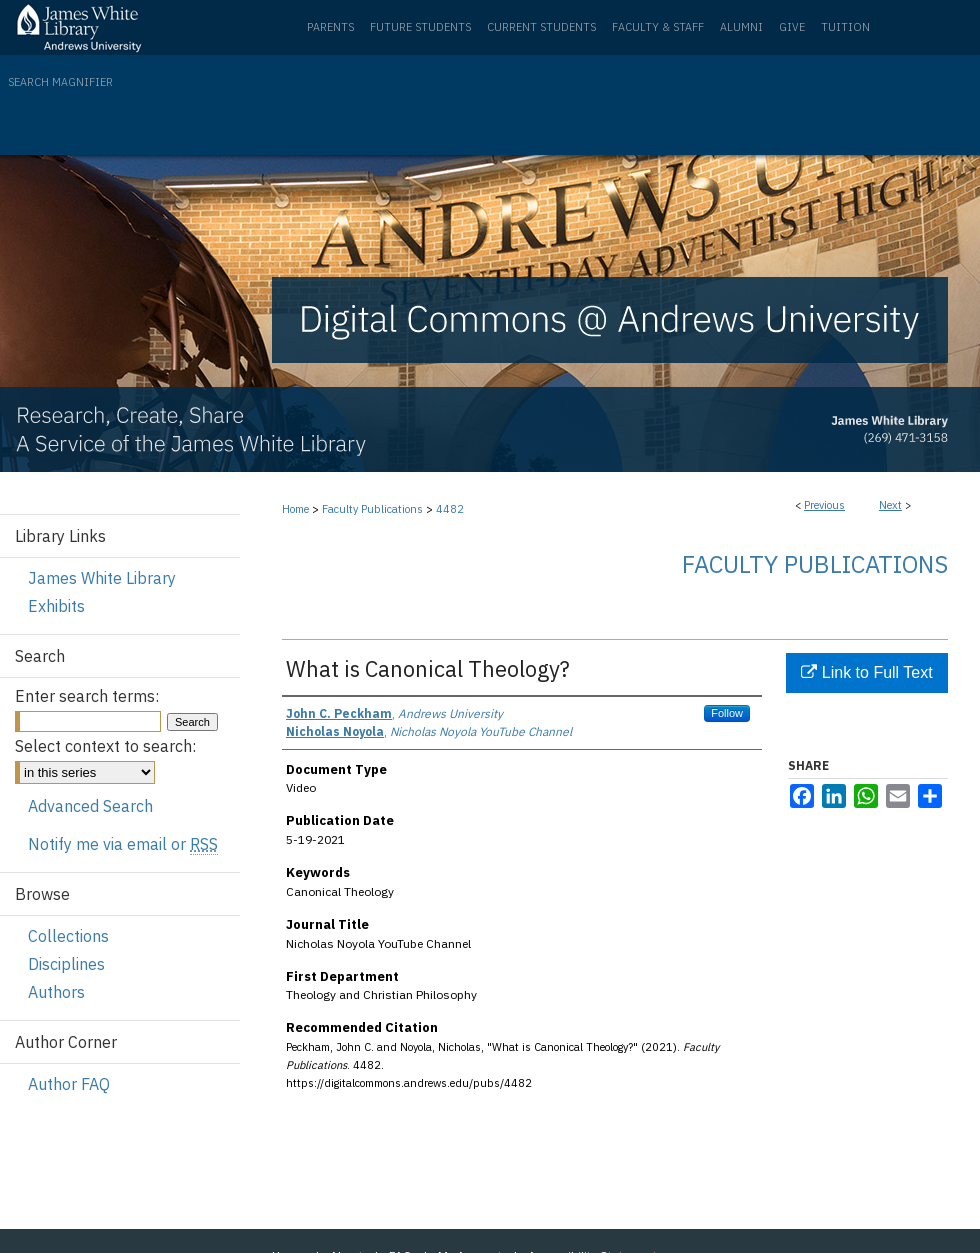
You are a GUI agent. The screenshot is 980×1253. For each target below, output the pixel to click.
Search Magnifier (60, 82)
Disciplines (66, 964)
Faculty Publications (372, 509)
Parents (330, 27)
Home (295, 509)
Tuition (845, 27)
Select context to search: (105, 746)
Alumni (741, 27)
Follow (727, 713)
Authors (56, 992)
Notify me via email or (123, 844)
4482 (450, 509)
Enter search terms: (87, 696)
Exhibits (56, 606)
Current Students (541, 27)
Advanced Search (90, 806)
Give (792, 27)
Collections (68, 936)
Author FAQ (69, 1084)
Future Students (420, 27)
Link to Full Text (866, 672)
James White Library (102, 578)
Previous (824, 505)
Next (890, 505)
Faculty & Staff (658, 27)
